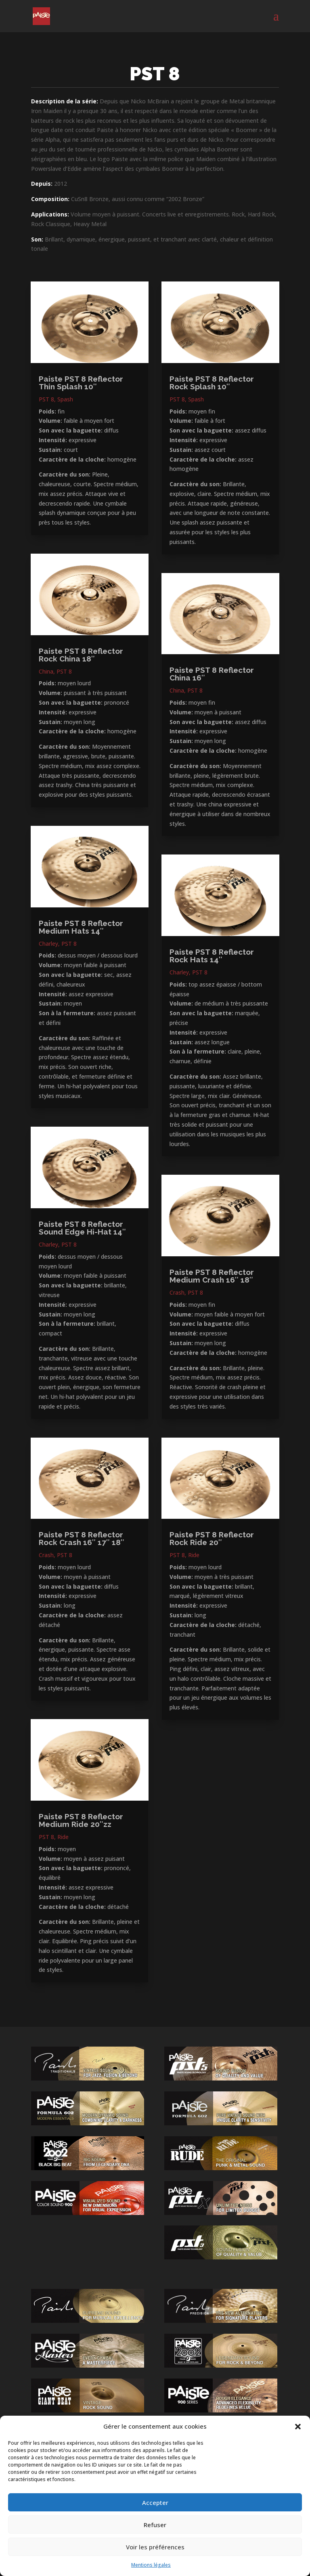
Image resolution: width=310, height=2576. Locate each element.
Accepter (155, 2502)
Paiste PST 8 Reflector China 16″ (212, 674)
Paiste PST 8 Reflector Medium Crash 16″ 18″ (212, 1276)
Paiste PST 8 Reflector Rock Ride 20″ (212, 1538)
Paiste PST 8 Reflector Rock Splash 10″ (212, 382)
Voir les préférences (155, 2547)
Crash (46, 1555)
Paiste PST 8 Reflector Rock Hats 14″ (212, 955)
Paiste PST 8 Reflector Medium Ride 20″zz (81, 1820)
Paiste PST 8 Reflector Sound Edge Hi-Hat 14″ (82, 1228)
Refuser (155, 2525)
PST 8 (46, 399)
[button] (298, 2427)
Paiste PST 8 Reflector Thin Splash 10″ (81, 382)
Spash (65, 399)
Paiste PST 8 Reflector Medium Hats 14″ (81, 927)
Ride (63, 1837)
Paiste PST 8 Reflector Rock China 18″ (81, 655)
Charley (48, 943)
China (46, 671)
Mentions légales (151, 2564)
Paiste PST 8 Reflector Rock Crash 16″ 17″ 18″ (81, 1538)
